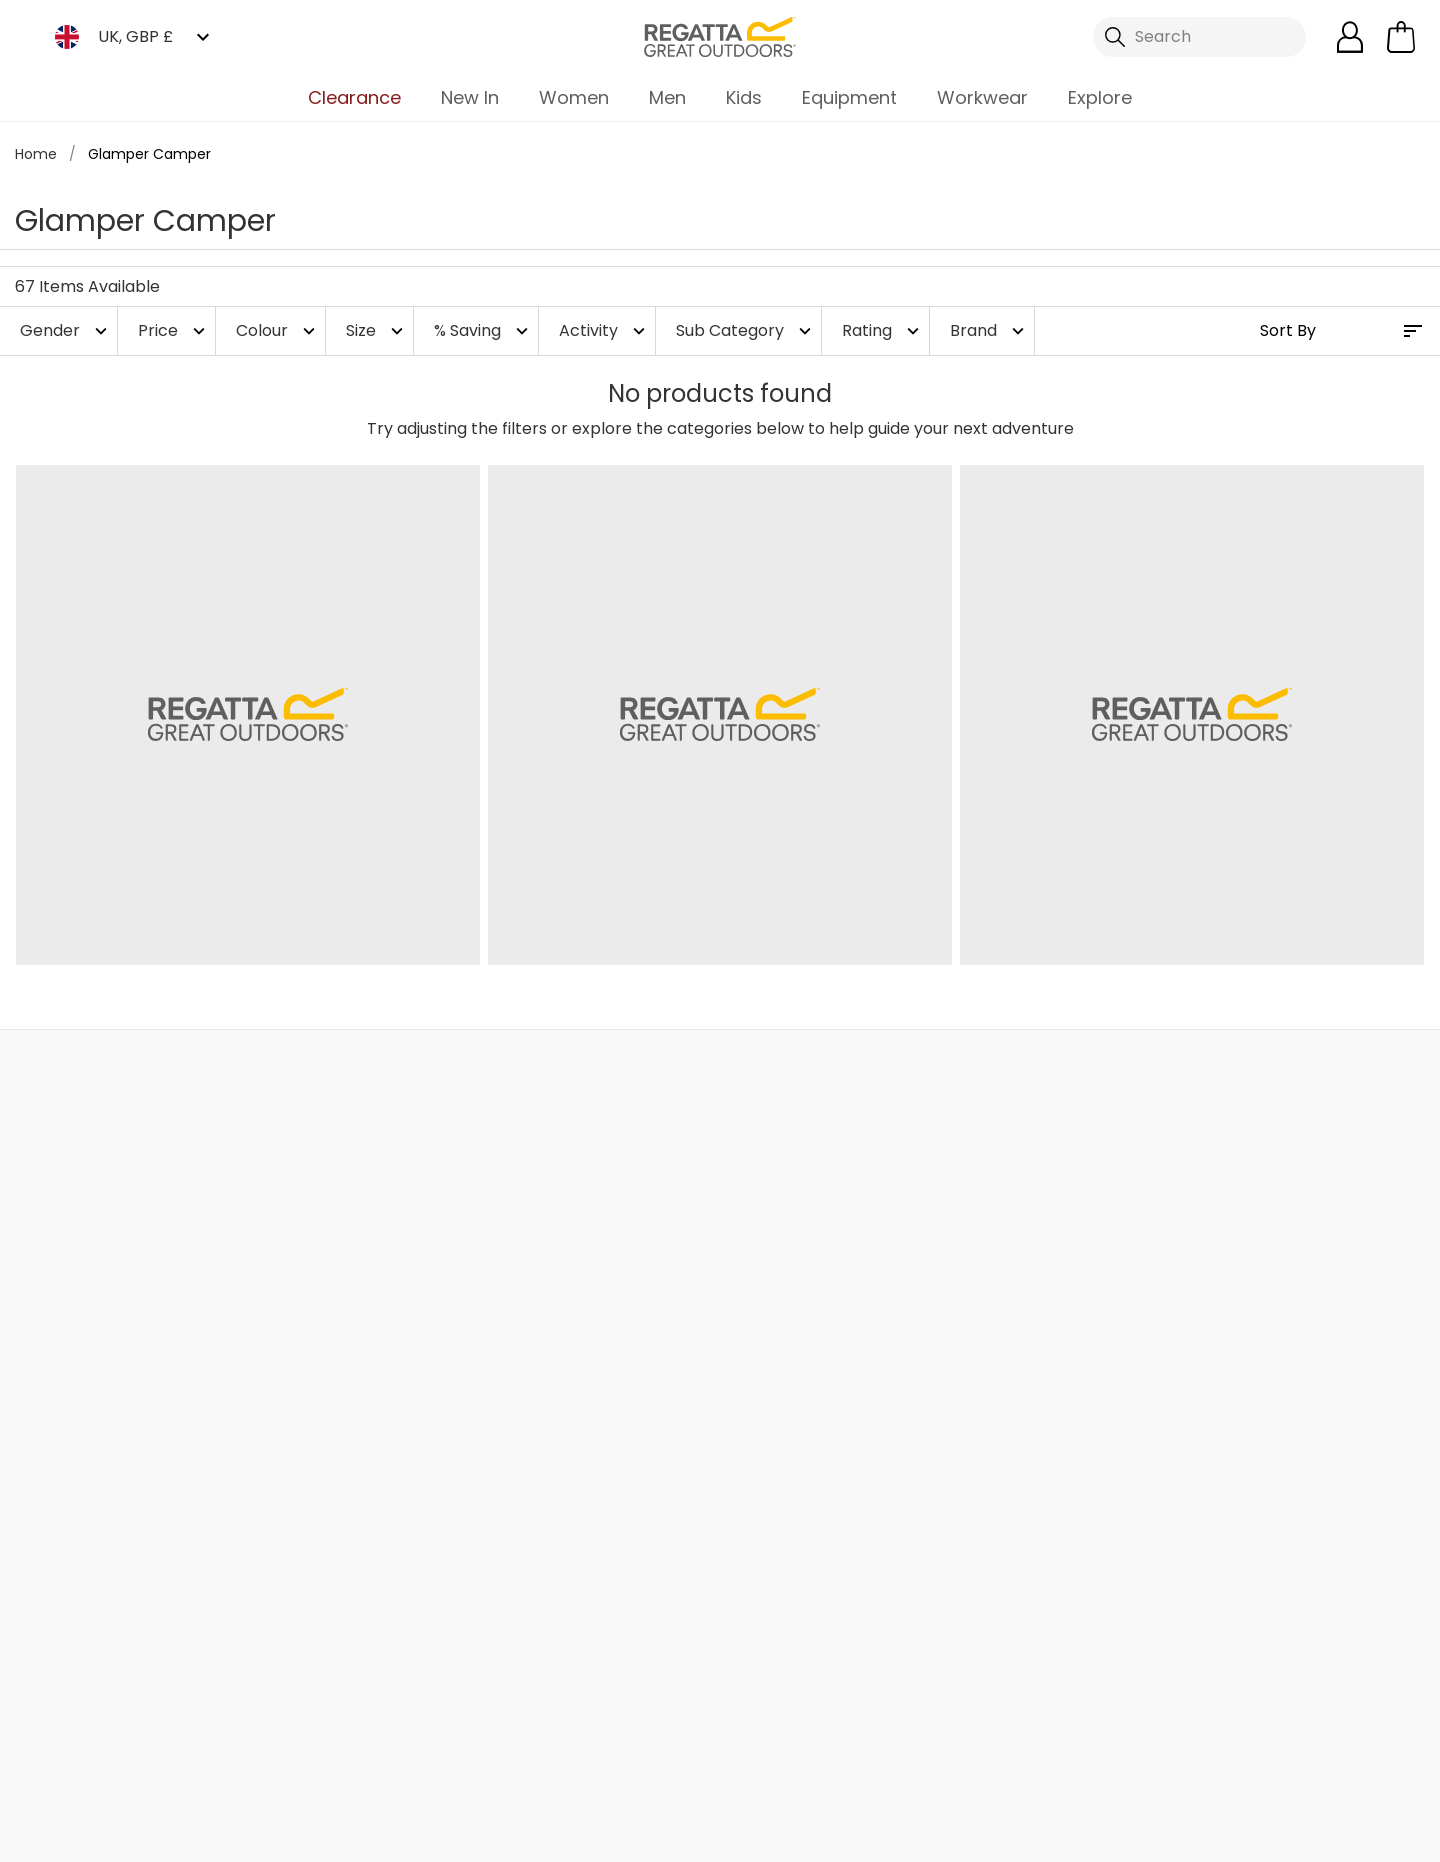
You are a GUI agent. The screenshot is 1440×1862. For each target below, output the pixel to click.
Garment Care (776, 1574)
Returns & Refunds (119, 1254)
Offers (744, 1350)
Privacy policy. (1203, 1284)
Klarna (744, 1542)
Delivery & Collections (131, 1222)
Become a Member (794, 1254)
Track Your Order (112, 1286)
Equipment (849, 97)
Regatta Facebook (585, 1744)
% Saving (483, 330)
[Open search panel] (1200, 37)
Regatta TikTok (626, 1744)
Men (667, 97)
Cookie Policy (1340, 1833)
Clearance (354, 97)
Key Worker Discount (799, 1478)
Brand (989, 330)
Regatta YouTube (749, 1744)
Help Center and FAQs (356, 1254)
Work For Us (539, 1318)
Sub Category (746, 330)
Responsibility (548, 1446)
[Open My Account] (1350, 37)
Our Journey (544, 1222)
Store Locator (760, 1073)
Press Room (541, 1382)
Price (174, 330)
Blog (513, 1254)
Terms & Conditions (1003, 1833)
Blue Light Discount (792, 1446)
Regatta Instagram (667, 1744)
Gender (66, 330)
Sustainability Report (575, 1350)
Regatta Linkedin (708, 1744)
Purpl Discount (775, 1414)
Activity (604, 330)
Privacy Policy (1184, 1833)
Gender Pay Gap (561, 1414)
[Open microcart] (1401, 37)
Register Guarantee (796, 1286)
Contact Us (1159, 1073)
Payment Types (780, 1510)
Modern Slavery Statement (556, 1522)
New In (470, 97)
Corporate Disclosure (578, 1478)
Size (377, 330)
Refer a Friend (772, 1606)
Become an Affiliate (796, 1638)
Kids (744, 97)
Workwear (982, 97)
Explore (1100, 97)
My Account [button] (358, 1073)
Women (574, 97)
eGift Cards (764, 1222)
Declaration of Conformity (598, 1566)
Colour (278, 330)
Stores (520, 1286)
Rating (883, 330)
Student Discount (787, 1382)
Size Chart (759, 1318)
